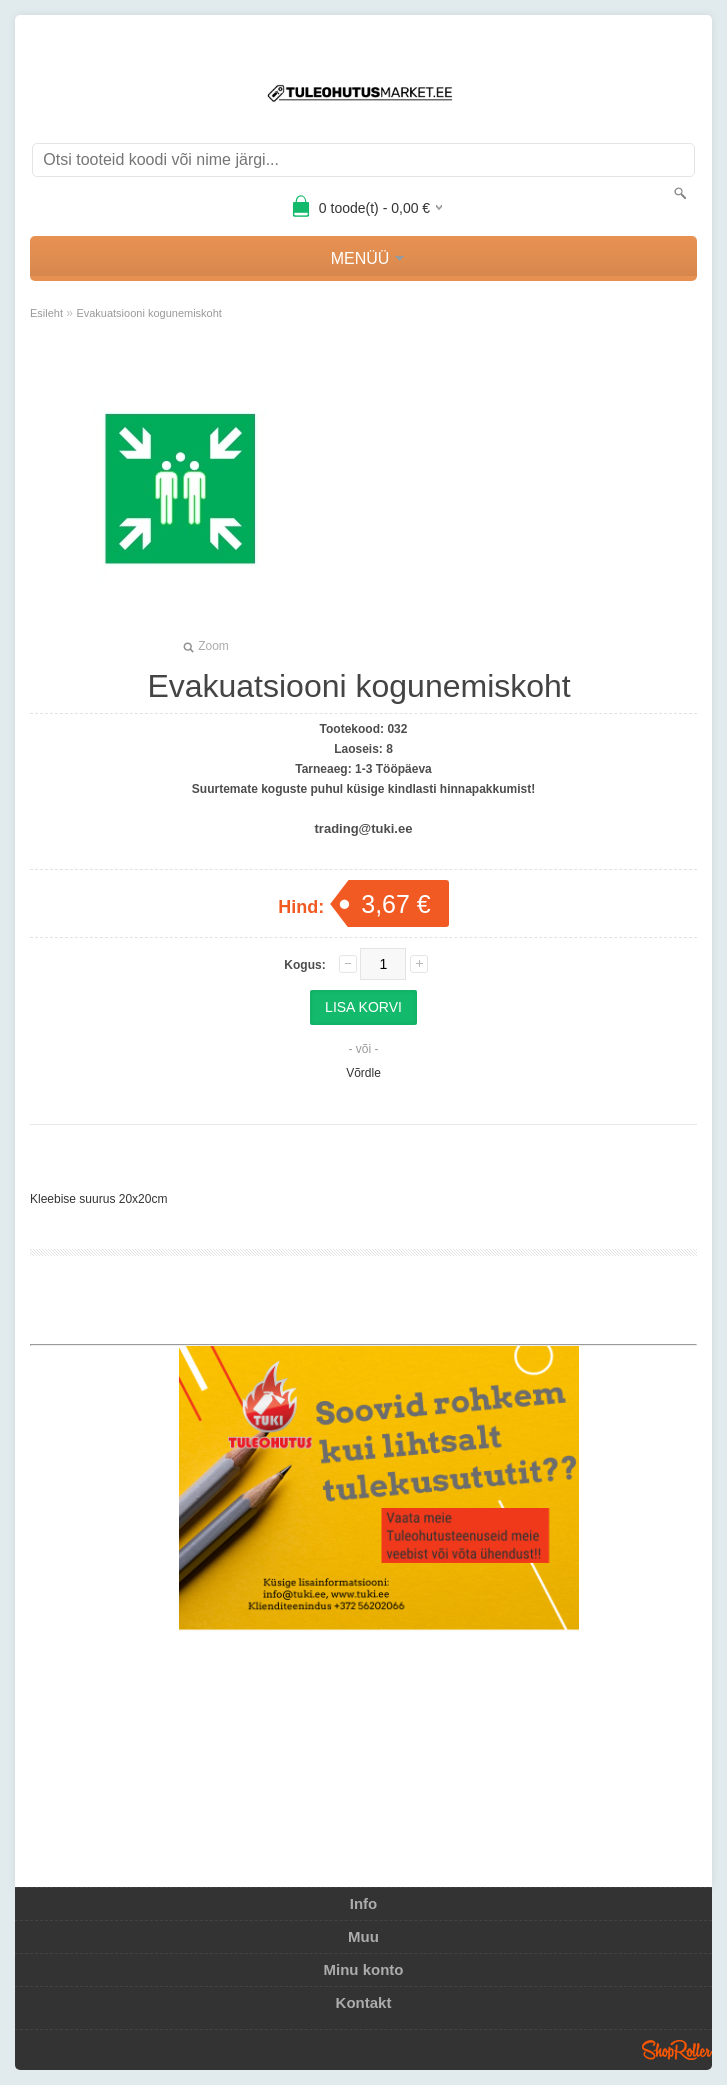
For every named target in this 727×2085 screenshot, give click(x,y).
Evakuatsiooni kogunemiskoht (150, 313)
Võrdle (363, 1073)
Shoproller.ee (677, 2050)
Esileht (46, 313)
